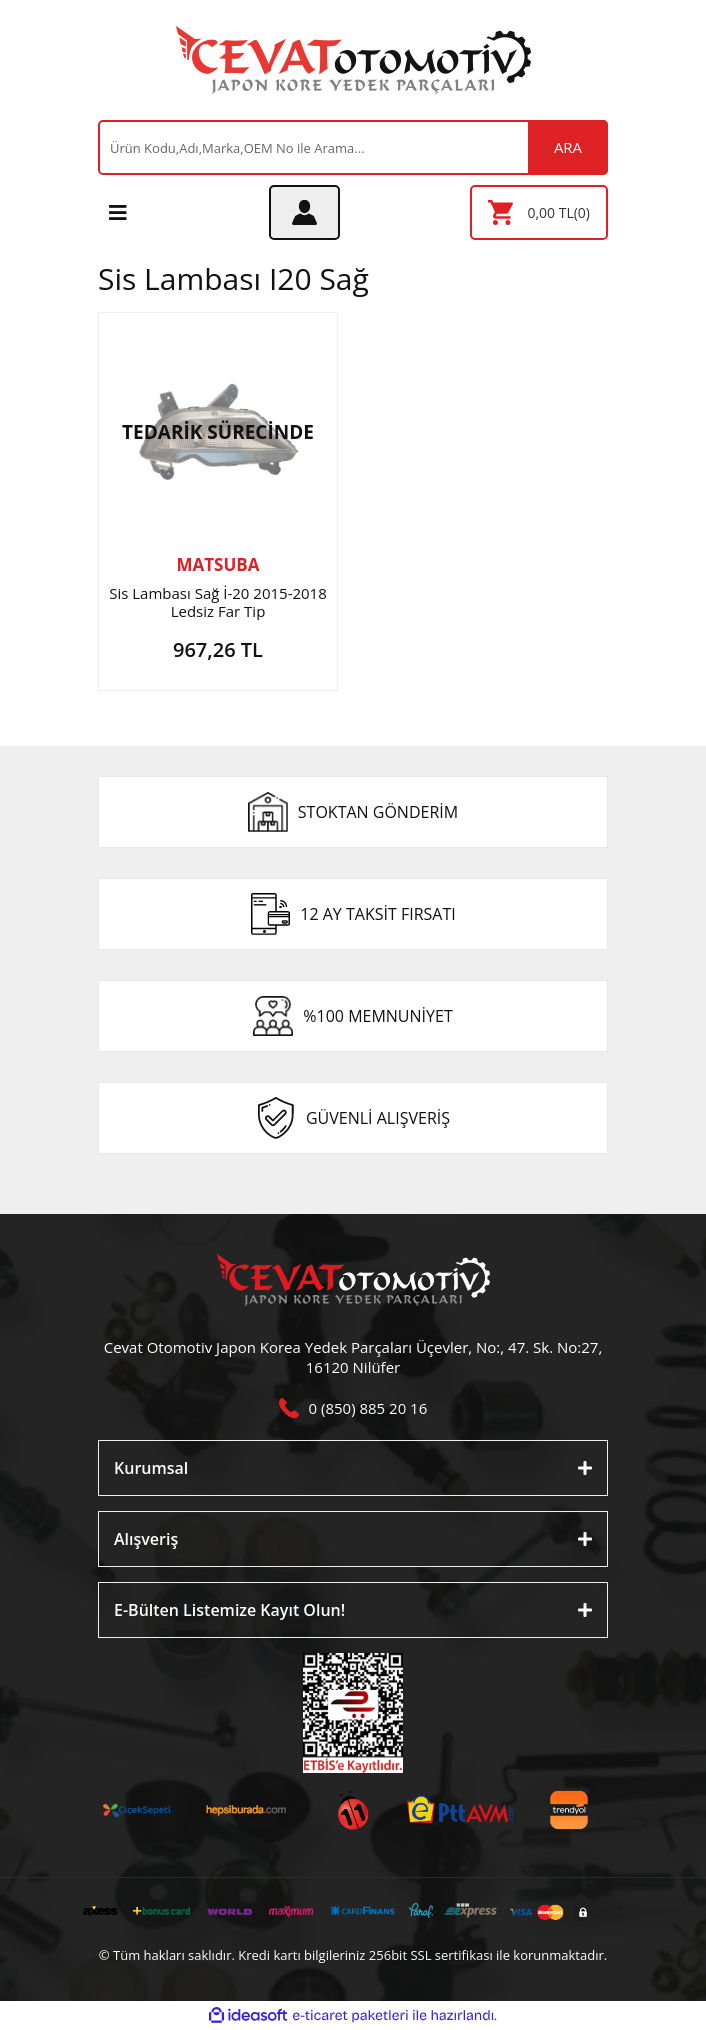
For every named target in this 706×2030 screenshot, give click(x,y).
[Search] (353, 147)
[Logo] (353, 60)
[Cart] (539, 212)
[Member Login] (304, 212)
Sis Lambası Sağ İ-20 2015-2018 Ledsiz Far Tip (218, 602)
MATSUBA (218, 564)
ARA (568, 147)
